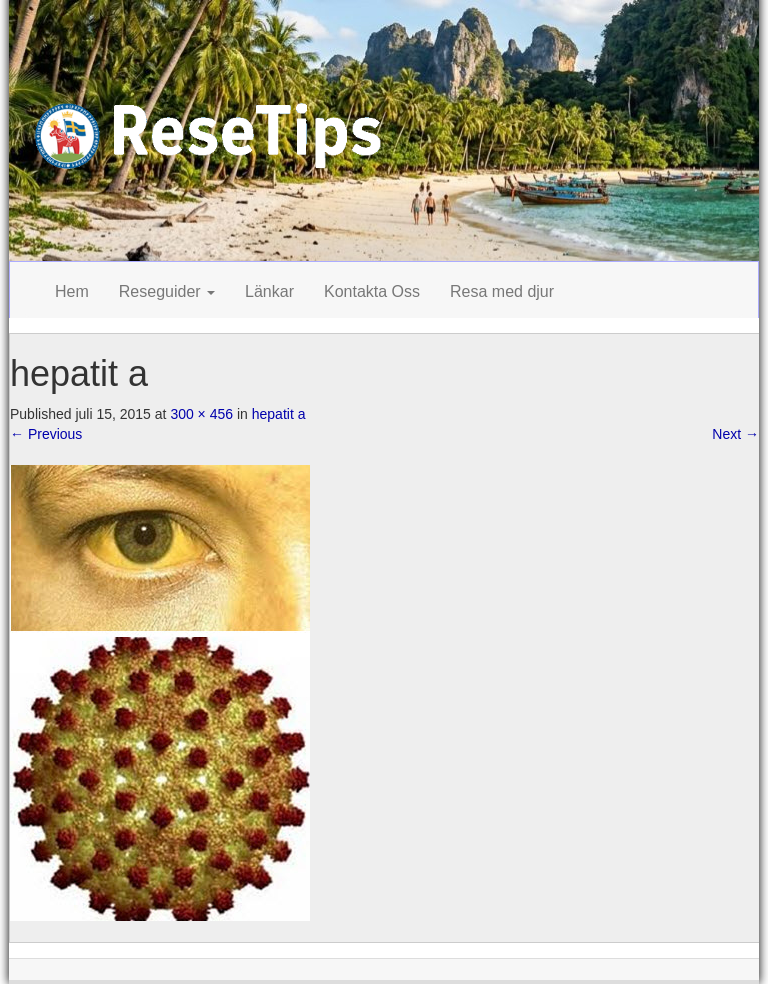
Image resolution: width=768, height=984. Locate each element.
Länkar (269, 291)
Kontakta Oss (372, 291)
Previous (46, 434)
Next (735, 434)
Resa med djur (502, 291)
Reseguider (167, 291)
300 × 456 (201, 414)
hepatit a (279, 414)
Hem (72, 291)
